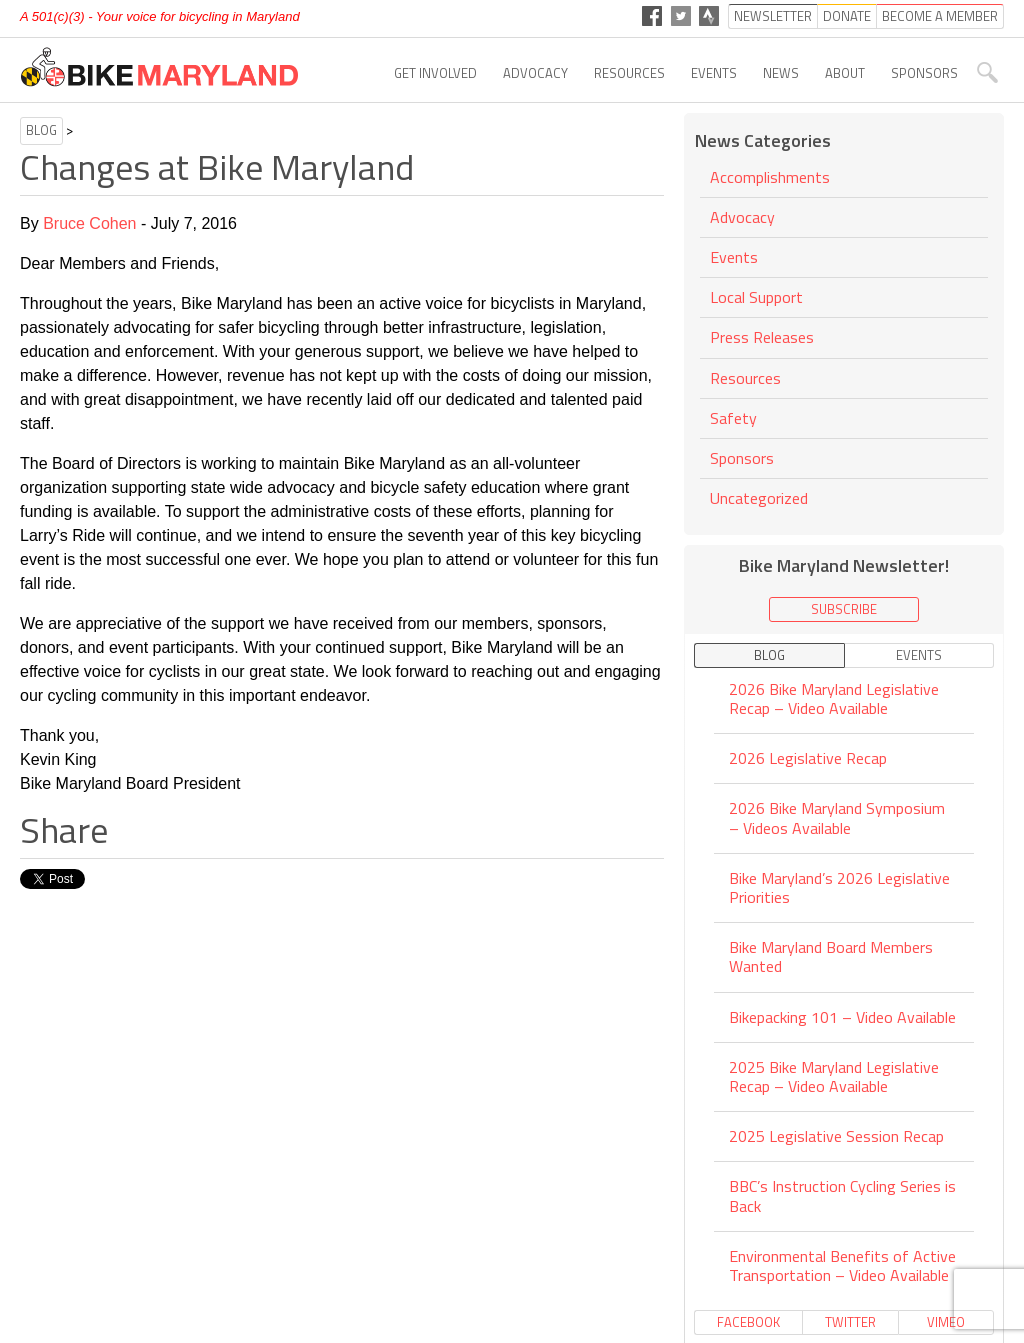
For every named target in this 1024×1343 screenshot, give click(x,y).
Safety (733, 418)
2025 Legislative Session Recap (836, 1136)
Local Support (756, 297)
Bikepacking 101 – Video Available (842, 1017)
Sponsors (924, 73)
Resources (629, 73)
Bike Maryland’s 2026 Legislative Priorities (839, 887)
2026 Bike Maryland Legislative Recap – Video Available (834, 700)
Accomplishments (770, 178)
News (781, 73)
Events (714, 73)
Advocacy (535, 73)
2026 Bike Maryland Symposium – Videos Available (837, 817)
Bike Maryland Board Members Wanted (831, 956)
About (845, 73)
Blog (41, 130)
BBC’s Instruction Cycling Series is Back (842, 1195)
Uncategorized (759, 498)
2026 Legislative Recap (808, 758)
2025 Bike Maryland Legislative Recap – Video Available (834, 1076)
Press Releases (762, 337)
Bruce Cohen (89, 223)
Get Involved (435, 73)
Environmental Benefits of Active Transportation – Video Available (842, 1265)
